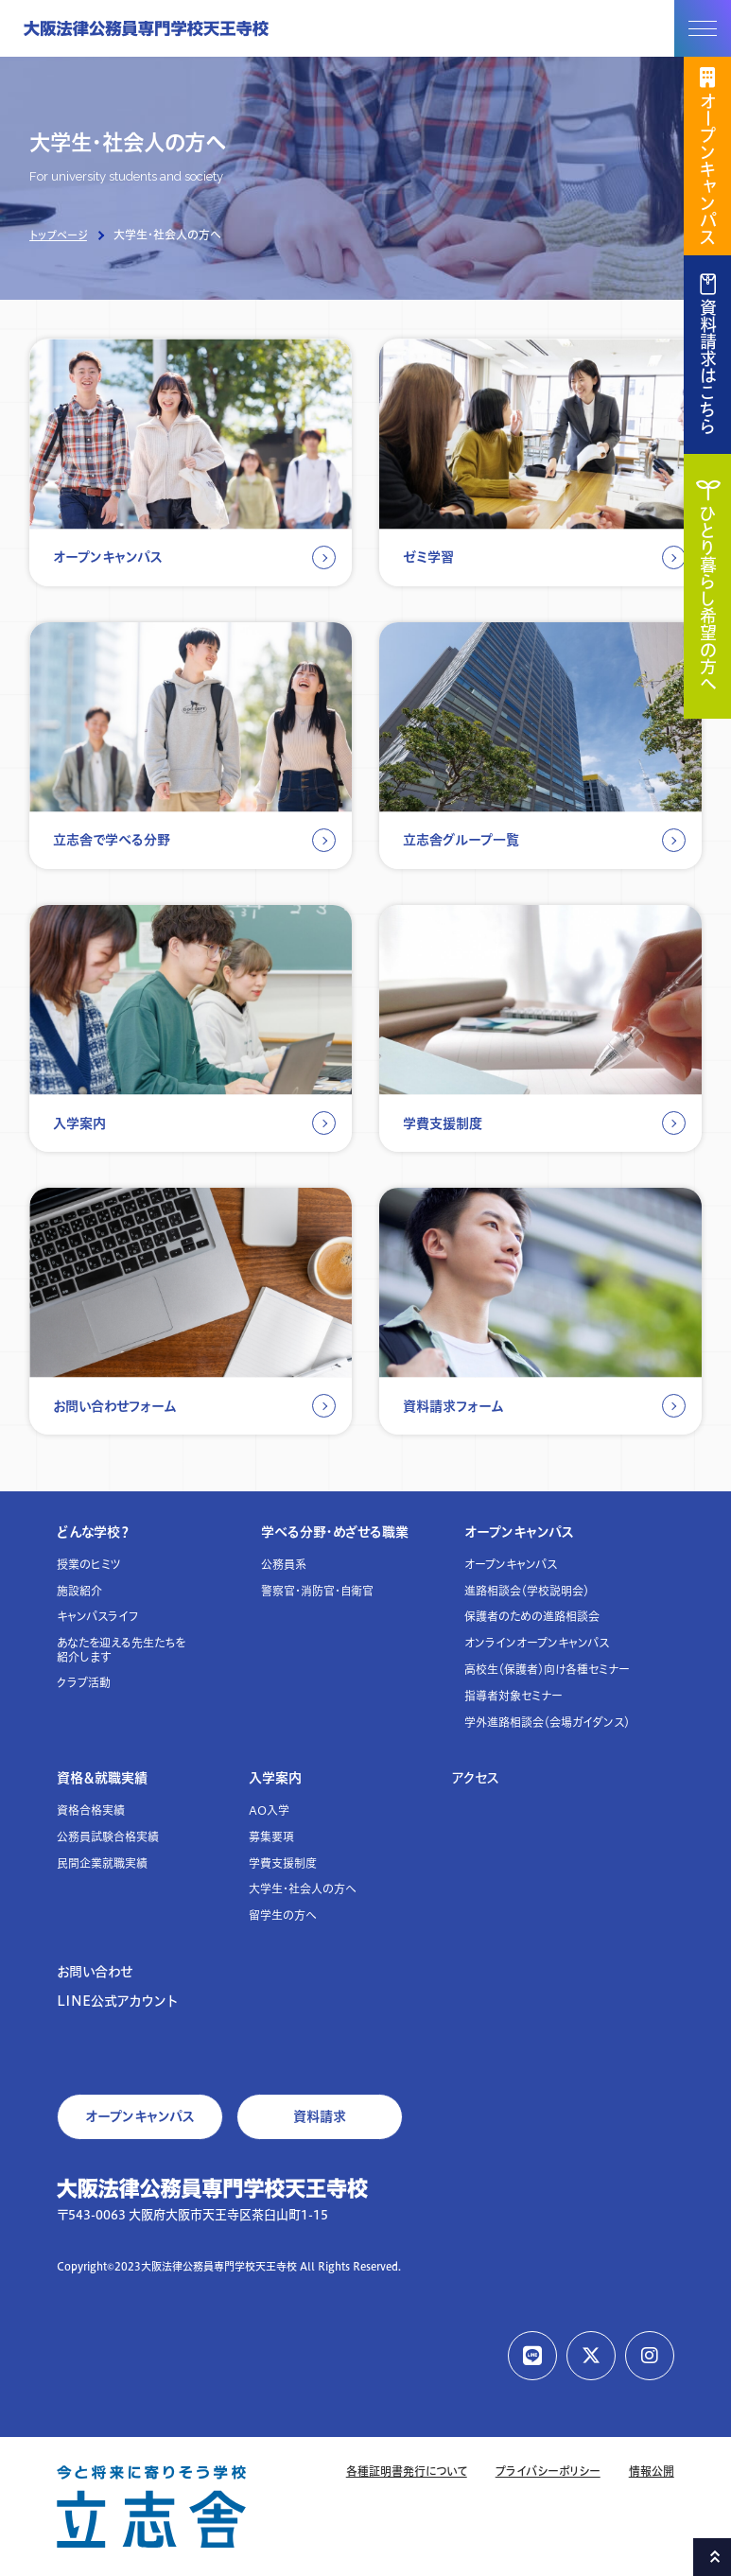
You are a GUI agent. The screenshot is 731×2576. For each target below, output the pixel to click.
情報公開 (651, 2471)
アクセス (475, 1777)
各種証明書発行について (406, 2471)
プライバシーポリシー (548, 2471)
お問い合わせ (94, 1971)
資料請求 (319, 2116)
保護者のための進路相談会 (532, 1617)
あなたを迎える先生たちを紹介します (121, 1649)
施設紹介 (79, 1591)
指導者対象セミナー (513, 1696)
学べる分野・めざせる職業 (335, 1531)
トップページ (58, 235)
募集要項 (271, 1837)
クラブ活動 (84, 1683)
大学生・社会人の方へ (303, 1889)
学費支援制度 (283, 1863)
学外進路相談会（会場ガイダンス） (547, 1722)
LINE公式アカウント (117, 2001)
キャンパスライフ (98, 1617)
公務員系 (283, 1565)
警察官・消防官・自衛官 (317, 1591)
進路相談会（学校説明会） (526, 1591)
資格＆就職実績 (102, 1777)
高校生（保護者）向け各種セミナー (547, 1669)
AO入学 (269, 1810)
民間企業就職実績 (102, 1863)
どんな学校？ (94, 1531)
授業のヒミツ (89, 1565)
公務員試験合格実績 (108, 1837)
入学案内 (275, 1777)
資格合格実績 (91, 1810)
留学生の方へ (283, 1915)
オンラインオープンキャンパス (536, 1643)
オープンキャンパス (519, 1531)
